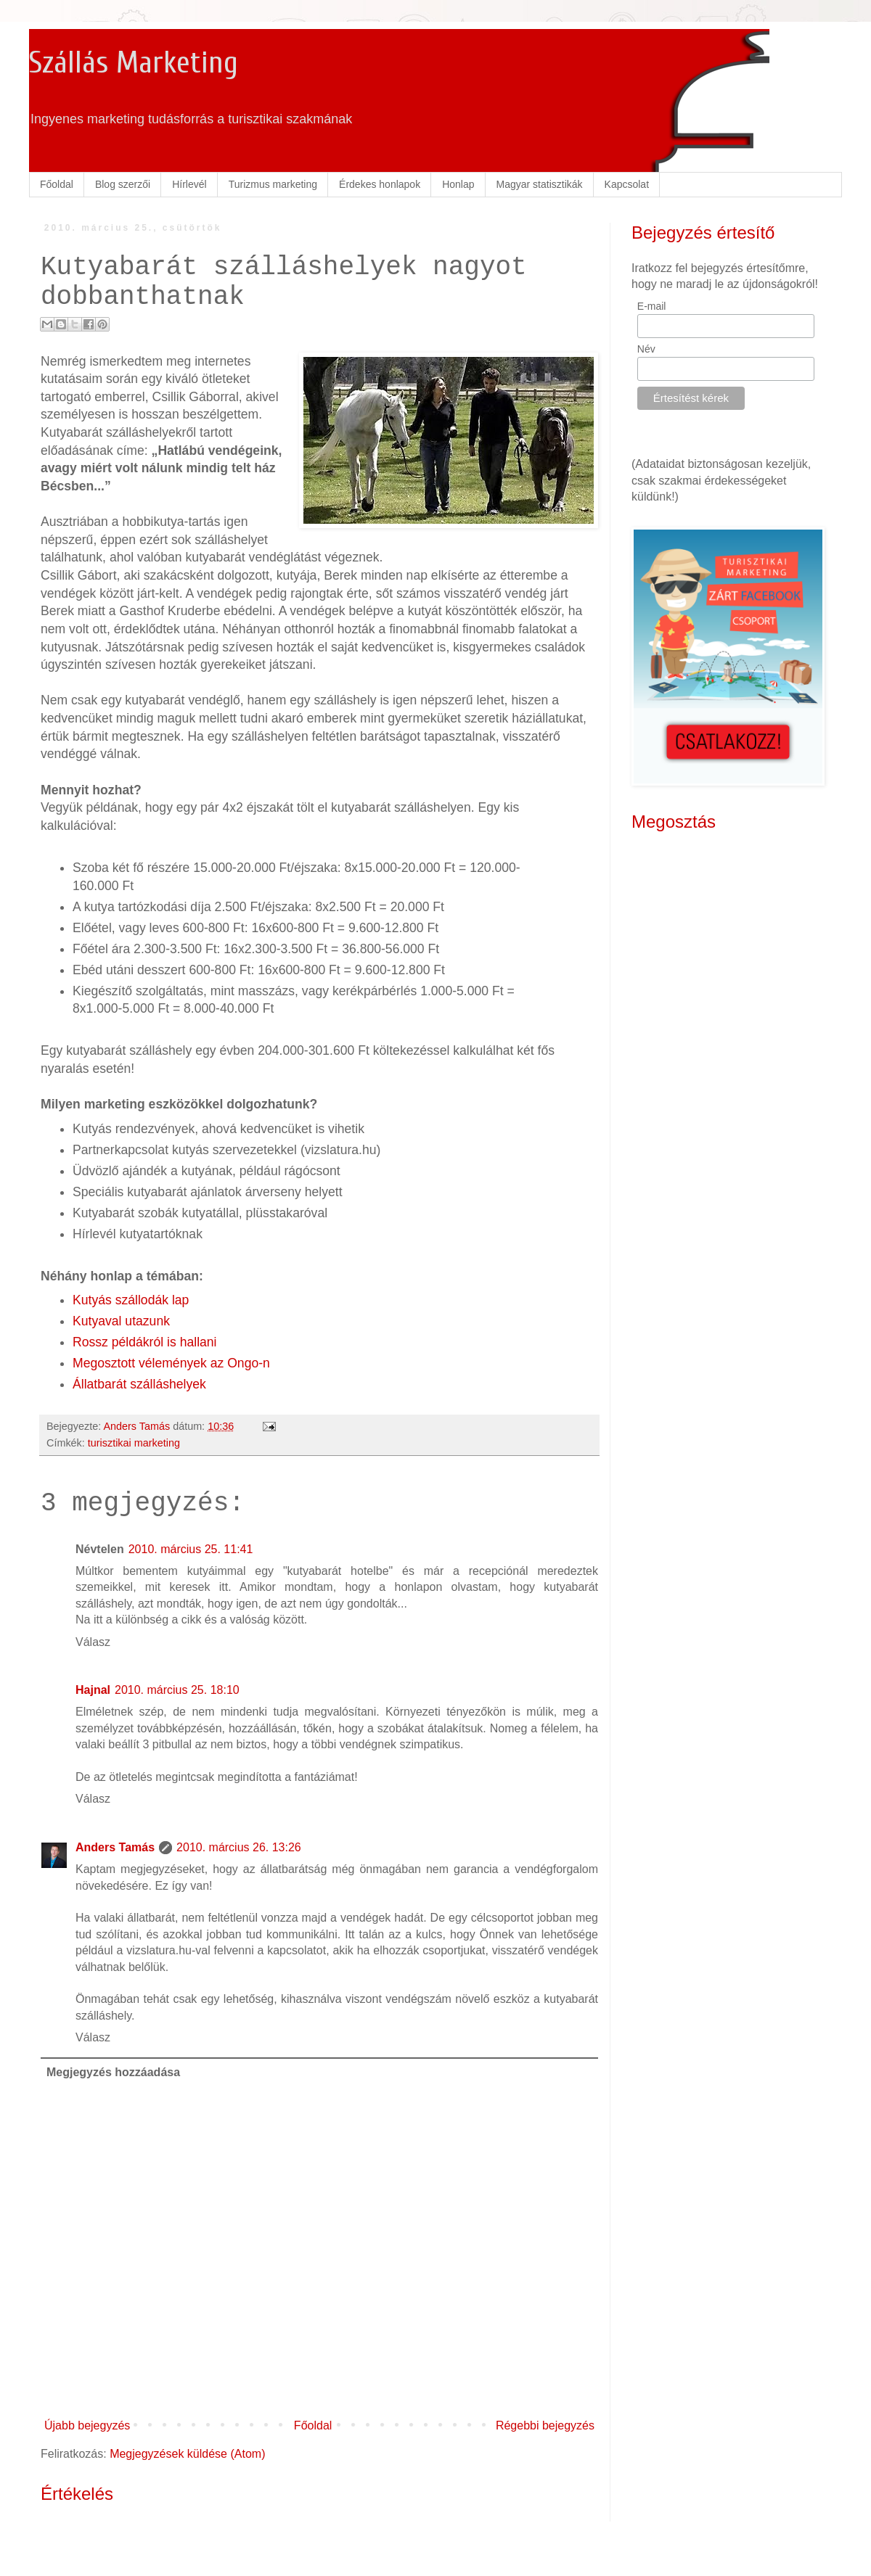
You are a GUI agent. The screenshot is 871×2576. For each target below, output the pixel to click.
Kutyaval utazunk (121, 1321)
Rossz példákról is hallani (145, 1342)
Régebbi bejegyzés (545, 2425)
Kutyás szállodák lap (131, 1300)
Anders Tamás (115, 1847)
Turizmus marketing (273, 184)
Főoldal (56, 184)
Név (646, 349)
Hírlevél (189, 184)
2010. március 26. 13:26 (238, 1847)
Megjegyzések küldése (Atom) (187, 2454)
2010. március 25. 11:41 (190, 1549)
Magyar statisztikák (539, 184)
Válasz (92, 1642)
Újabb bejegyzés (87, 2425)
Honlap (458, 184)
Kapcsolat (627, 184)
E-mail (651, 306)
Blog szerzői (122, 184)
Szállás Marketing (133, 63)
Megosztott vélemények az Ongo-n (171, 1363)
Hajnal (92, 1690)
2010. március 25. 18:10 (177, 1690)
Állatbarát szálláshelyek (139, 1384)
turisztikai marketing (134, 1443)
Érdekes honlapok (379, 184)
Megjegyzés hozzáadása (113, 2072)
